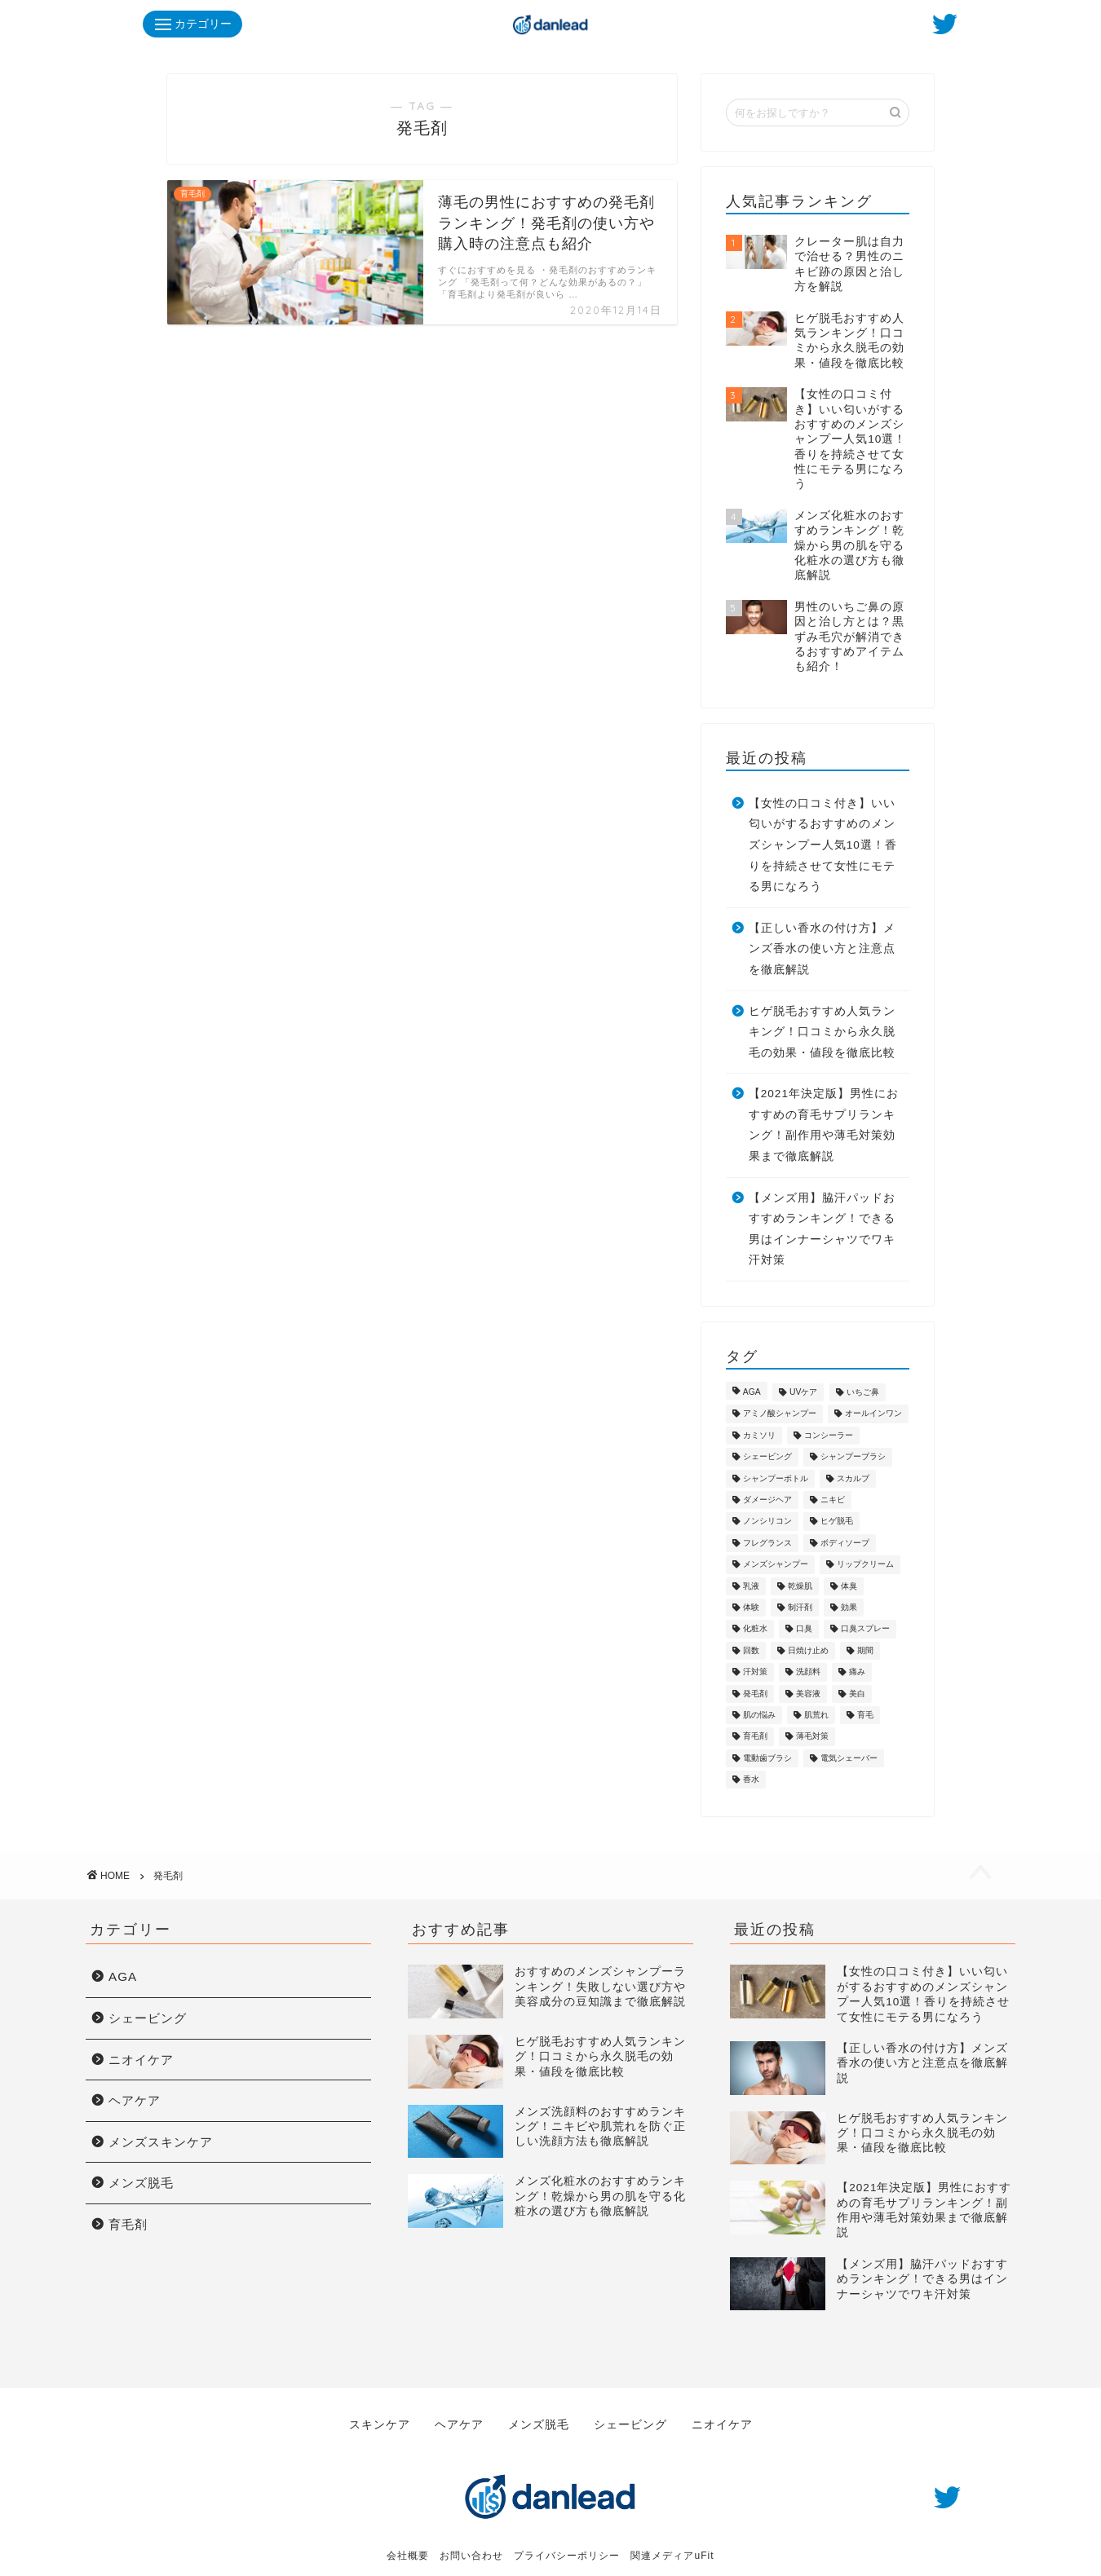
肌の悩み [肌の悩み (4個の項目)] (759, 1714)
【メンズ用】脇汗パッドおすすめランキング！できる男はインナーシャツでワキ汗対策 (822, 1229)
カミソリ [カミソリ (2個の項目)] (759, 1435)
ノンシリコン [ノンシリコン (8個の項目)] (767, 1521)
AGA (122, 1976)
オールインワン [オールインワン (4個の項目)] (873, 1413)
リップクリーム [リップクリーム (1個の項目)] (865, 1564)
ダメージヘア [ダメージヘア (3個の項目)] (767, 1499)
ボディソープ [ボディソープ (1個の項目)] (844, 1542)
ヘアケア (134, 2100)
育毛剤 (128, 2224)
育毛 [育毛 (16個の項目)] (865, 1714)
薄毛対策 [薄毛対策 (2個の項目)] (812, 1736)
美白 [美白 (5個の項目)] (857, 1693)
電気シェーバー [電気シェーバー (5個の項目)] (849, 1757)
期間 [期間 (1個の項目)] (865, 1650)
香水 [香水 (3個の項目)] (751, 1779)
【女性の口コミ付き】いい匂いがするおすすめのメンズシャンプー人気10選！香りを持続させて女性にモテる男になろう (823, 845)
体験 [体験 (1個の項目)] (751, 1607)
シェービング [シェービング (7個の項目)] (767, 1457)
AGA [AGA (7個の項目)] (752, 1391)
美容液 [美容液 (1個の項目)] (808, 1693)
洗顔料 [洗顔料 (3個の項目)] (808, 1672)
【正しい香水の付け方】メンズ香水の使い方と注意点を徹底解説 (822, 949)
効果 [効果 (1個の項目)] (849, 1607)
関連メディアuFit (672, 2544)
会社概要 (408, 2544)
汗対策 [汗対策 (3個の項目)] (755, 1672)
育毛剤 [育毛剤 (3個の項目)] (755, 1736)
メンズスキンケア (160, 2142)
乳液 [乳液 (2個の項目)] (751, 1585)
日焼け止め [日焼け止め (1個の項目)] (808, 1650)
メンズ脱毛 (141, 2183)
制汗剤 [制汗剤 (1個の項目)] (800, 1607)
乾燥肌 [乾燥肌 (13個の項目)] (800, 1585)
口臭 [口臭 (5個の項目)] (804, 1629)
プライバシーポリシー (567, 2544)
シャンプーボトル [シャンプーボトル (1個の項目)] (775, 1478)
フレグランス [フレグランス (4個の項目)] (767, 1542)
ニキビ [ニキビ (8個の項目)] (832, 1499)
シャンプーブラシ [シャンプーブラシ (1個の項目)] (853, 1457)
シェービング (147, 2018)
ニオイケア (141, 2060)
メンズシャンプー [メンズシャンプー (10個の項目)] (775, 1564)
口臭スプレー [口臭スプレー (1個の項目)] (865, 1629)
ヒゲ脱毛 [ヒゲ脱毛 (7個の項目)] (836, 1521)
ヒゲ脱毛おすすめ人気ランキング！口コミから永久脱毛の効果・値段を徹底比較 (822, 1032)
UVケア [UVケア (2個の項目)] (803, 1391)
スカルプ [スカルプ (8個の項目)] (853, 1478)
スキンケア (381, 2418)
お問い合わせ (471, 2544)
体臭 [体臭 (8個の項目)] (849, 1585)
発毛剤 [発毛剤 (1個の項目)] (755, 1693)
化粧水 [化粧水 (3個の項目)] (755, 1629)
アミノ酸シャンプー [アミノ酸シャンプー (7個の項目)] (779, 1413)
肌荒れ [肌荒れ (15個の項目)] (816, 1714)
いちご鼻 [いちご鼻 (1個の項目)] (863, 1391)
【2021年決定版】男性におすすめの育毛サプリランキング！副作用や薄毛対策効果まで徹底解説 (824, 1124)
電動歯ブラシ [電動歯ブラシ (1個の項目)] (767, 1757)
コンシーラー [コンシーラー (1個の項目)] (828, 1435)
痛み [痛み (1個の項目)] (857, 1672)
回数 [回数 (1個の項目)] (751, 1650)
